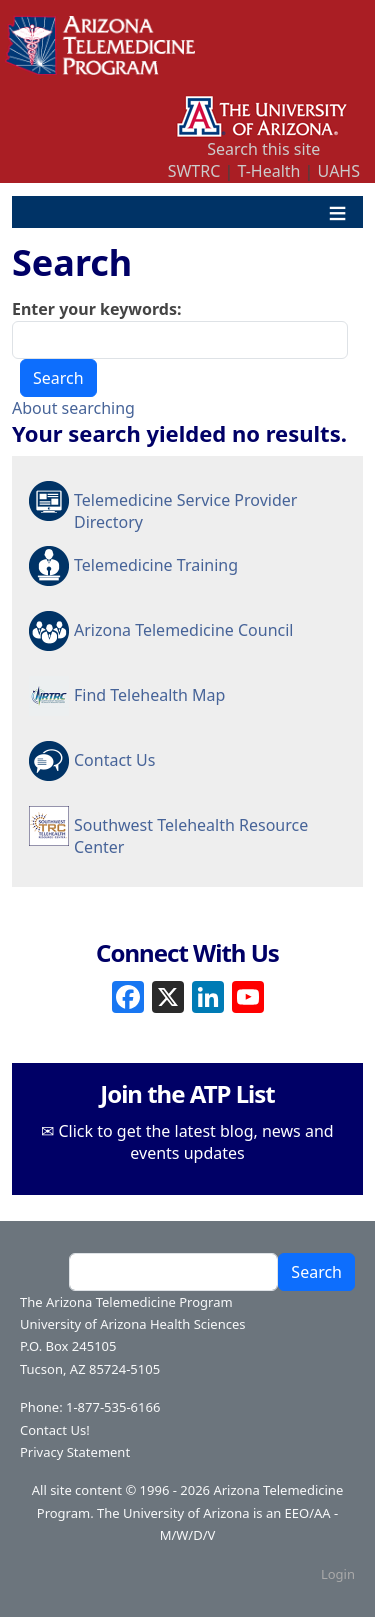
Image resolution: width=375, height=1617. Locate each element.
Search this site (263, 149)
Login (338, 1574)
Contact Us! (55, 1430)
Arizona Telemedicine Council (183, 630)
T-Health (268, 171)
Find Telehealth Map (149, 695)
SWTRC (194, 171)
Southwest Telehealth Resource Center (191, 835)
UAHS (339, 171)
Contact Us (114, 760)
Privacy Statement (75, 1452)
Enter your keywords (94, 309)
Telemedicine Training (156, 565)
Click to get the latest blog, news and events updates (196, 1142)
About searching (73, 408)
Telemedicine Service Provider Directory (185, 510)
